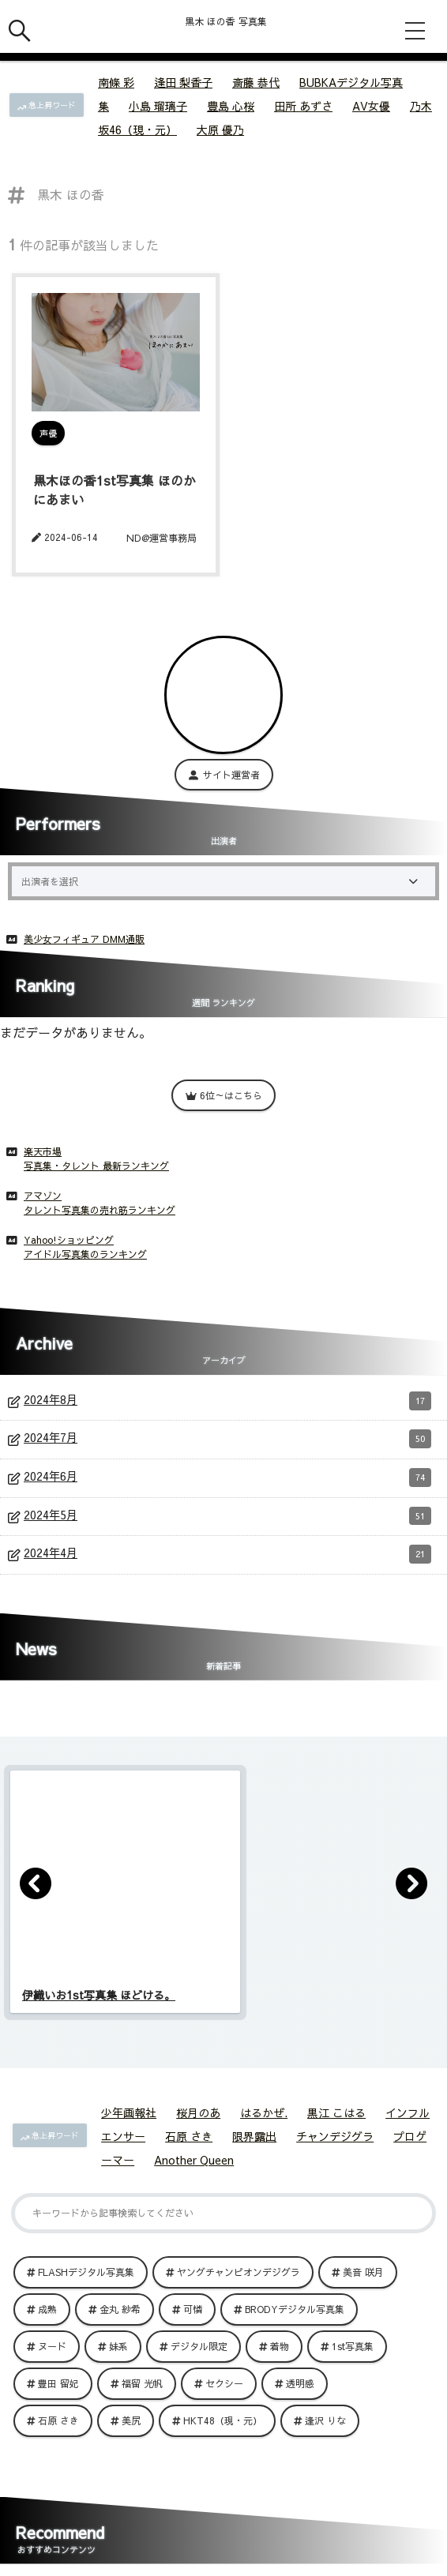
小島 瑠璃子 (158, 106)
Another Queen (194, 2160)
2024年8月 (227, 1400)
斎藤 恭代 (256, 82)
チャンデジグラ (335, 2136)
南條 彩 (116, 82)
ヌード (52, 2346)
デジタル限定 (199, 2346)
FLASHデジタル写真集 (86, 2272)
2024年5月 (227, 1516)
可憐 (192, 2309)
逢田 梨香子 (183, 82)
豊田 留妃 (58, 2383)
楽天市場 (43, 1151)
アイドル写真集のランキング (85, 1254)
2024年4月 (227, 1554)
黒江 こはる (336, 2112)
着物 (279, 2346)
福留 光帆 (142, 2383)
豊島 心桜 (230, 106)
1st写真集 (353, 2346)
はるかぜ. (263, 2112)
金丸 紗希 (120, 2309)
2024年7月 (227, 1438)
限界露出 (254, 2136)
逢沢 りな (325, 2420)
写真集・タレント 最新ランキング (96, 1165)
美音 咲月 (363, 2272)
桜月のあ (198, 2112)
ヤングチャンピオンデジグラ (238, 2272)
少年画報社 (128, 2112)
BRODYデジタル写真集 (294, 2309)
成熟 (47, 2309)
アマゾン (43, 1195)
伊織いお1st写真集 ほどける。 (98, 1995)
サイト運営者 (224, 774)
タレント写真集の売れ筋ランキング (99, 1210)
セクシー (224, 2383)
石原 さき (188, 2136)
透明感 (300, 2383)
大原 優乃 (220, 129)
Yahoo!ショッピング (69, 1240)
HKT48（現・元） (222, 2420)
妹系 (118, 2346)
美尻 (131, 2420)
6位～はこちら (223, 1095)
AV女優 (371, 106)
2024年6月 (227, 1477)
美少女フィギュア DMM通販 (84, 939)
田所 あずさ (303, 106)
